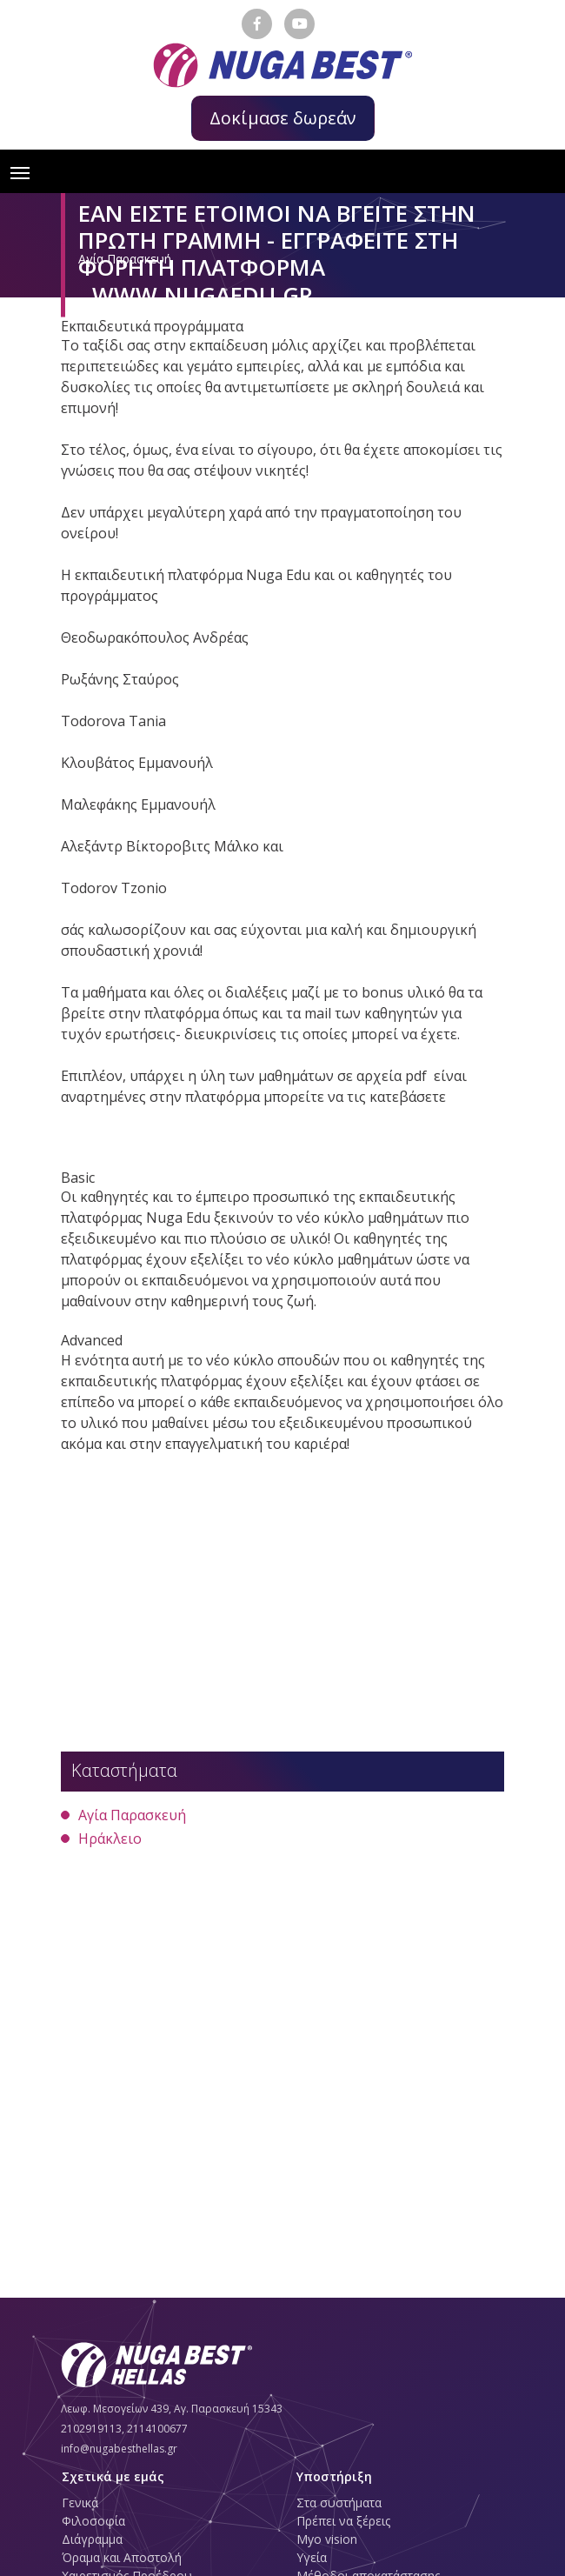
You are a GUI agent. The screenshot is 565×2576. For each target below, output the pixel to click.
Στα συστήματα (339, 2502)
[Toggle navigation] (20, 171)
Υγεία (311, 2557)
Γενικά (80, 2502)
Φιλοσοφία (93, 2521)
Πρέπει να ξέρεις (343, 2521)
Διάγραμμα (92, 2539)
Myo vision (326, 2539)
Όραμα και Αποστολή (122, 2557)
